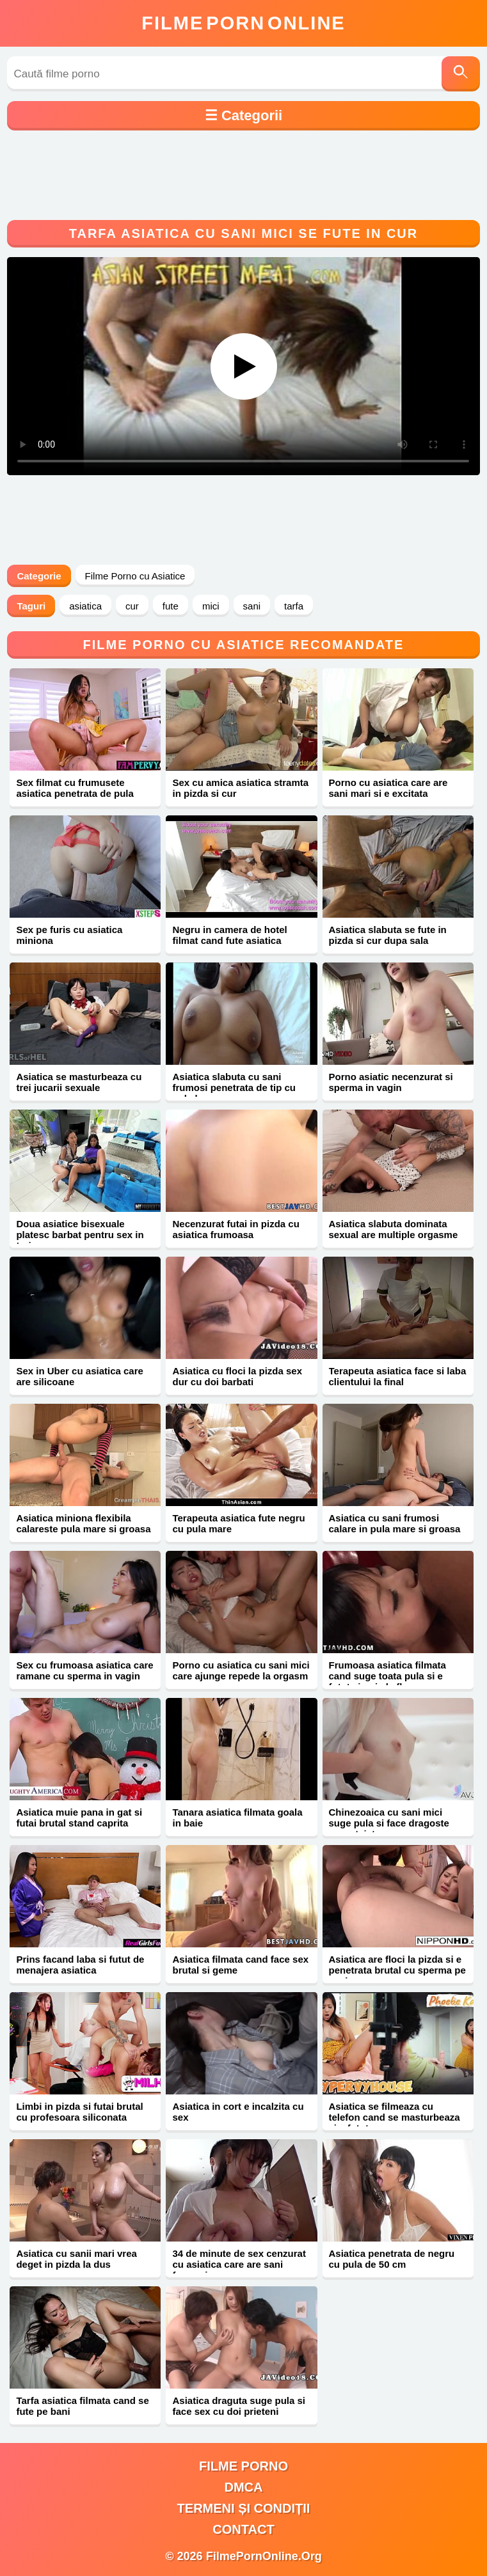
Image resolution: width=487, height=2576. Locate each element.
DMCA (244, 2487)
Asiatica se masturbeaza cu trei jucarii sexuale (78, 1082)
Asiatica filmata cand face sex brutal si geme (240, 1964)
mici (211, 606)
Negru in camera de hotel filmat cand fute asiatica (229, 935)
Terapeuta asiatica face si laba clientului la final (398, 1376)
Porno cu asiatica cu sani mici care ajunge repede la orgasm (240, 1670)
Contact (243, 2529)
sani (252, 606)
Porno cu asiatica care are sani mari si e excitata (388, 788)
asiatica (85, 606)
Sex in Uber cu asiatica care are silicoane (79, 1376)
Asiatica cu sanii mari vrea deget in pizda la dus (76, 2259)
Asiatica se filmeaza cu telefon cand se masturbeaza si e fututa (394, 2117)
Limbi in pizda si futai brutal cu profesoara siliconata (79, 2112)
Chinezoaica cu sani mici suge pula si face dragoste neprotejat (389, 1823)
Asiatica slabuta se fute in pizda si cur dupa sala (388, 935)
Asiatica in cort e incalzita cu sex (237, 2112)
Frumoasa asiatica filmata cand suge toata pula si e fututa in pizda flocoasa (387, 1676)
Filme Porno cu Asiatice (135, 575)
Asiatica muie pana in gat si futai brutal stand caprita (79, 1817)
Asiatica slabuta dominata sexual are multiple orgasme (393, 1229)
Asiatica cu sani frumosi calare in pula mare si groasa (395, 1523)
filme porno (243, 2466)
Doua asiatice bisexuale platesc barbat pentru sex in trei (79, 1234)
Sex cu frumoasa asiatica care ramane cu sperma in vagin (84, 1670)
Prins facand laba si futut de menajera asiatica (80, 1964)
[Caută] (461, 73)
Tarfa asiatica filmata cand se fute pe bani (82, 2406)
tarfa (293, 606)
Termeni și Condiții (243, 2508)
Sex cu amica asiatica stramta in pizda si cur (240, 788)
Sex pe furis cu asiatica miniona (69, 935)
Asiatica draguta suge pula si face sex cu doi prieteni (238, 2406)
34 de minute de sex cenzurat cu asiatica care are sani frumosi (238, 2264)
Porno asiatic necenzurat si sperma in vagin (391, 1082)
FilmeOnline (243, 23)
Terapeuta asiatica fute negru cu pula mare (238, 1523)
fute (171, 606)
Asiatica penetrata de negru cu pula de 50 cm (392, 2259)
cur (132, 606)
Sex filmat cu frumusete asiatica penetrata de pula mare (74, 793)
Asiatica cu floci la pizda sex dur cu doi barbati (237, 1376)
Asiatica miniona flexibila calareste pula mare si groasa (83, 1523)
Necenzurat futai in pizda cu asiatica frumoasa (235, 1229)
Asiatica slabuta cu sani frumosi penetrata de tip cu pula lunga (234, 1087)
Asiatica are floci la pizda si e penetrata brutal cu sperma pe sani (397, 1970)
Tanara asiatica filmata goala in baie (237, 1817)
